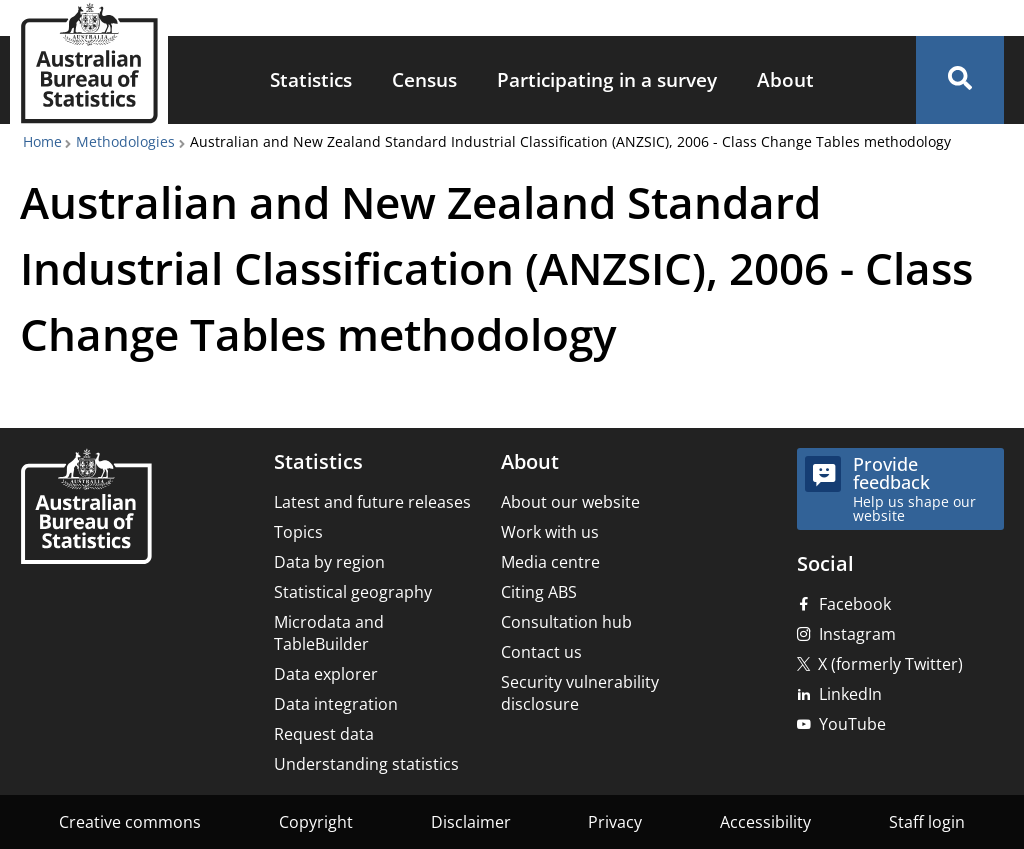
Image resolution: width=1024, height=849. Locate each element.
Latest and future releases (372, 502)
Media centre (550, 562)
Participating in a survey (607, 79)
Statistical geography (353, 592)
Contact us (541, 652)
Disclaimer (471, 822)
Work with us (550, 532)
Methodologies (125, 141)
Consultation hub (566, 622)
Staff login (927, 822)
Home (42, 141)
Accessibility (765, 822)
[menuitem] (311, 80)
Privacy (615, 822)
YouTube (852, 724)
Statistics (311, 79)
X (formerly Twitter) (890, 664)
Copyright (316, 822)
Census (424, 79)
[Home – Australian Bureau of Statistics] (86, 508)
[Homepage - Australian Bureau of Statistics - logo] (89, 63)
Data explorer (326, 674)
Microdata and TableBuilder (329, 633)
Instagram (857, 634)
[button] (960, 80)
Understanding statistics (366, 764)
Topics (298, 532)
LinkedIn (850, 694)
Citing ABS (539, 592)
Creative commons (130, 822)
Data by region (329, 562)
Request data (324, 734)
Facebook (855, 604)
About (785, 79)
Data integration (336, 704)
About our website (570, 502)
